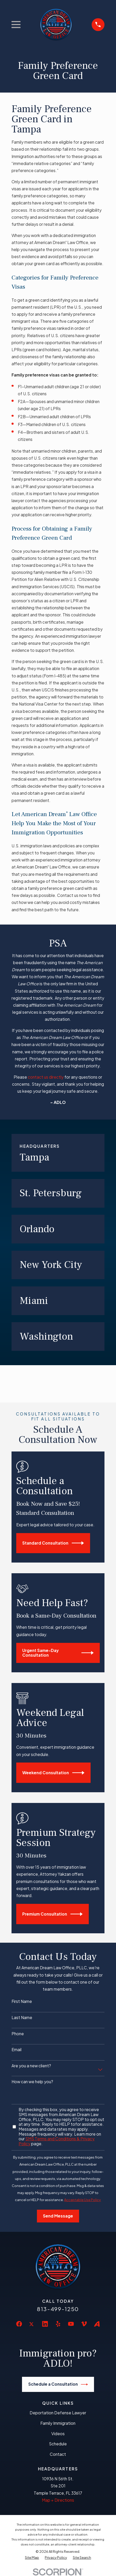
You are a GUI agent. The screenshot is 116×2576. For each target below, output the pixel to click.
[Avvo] (97, 2324)
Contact (58, 2454)
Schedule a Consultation (58, 2384)
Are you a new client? (31, 2065)
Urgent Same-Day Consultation (57, 1653)
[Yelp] (58, 2324)
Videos (58, 2433)
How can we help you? (32, 2081)
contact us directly (46, 1076)
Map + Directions (58, 2500)
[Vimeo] (84, 2324)
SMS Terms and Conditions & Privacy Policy (57, 2141)
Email (16, 2049)
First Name (22, 2001)
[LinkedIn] (45, 2324)
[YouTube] (71, 2324)
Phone (18, 2033)
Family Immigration (57, 2423)
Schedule (58, 2443)
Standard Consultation (53, 1543)
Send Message (58, 2215)
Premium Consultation (52, 1914)
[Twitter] (32, 2328)
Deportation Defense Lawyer (58, 2412)
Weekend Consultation (53, 1773)
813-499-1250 (58, 2308)
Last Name (22, 2017)
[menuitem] (32, 2558)
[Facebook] (19, 2324)
